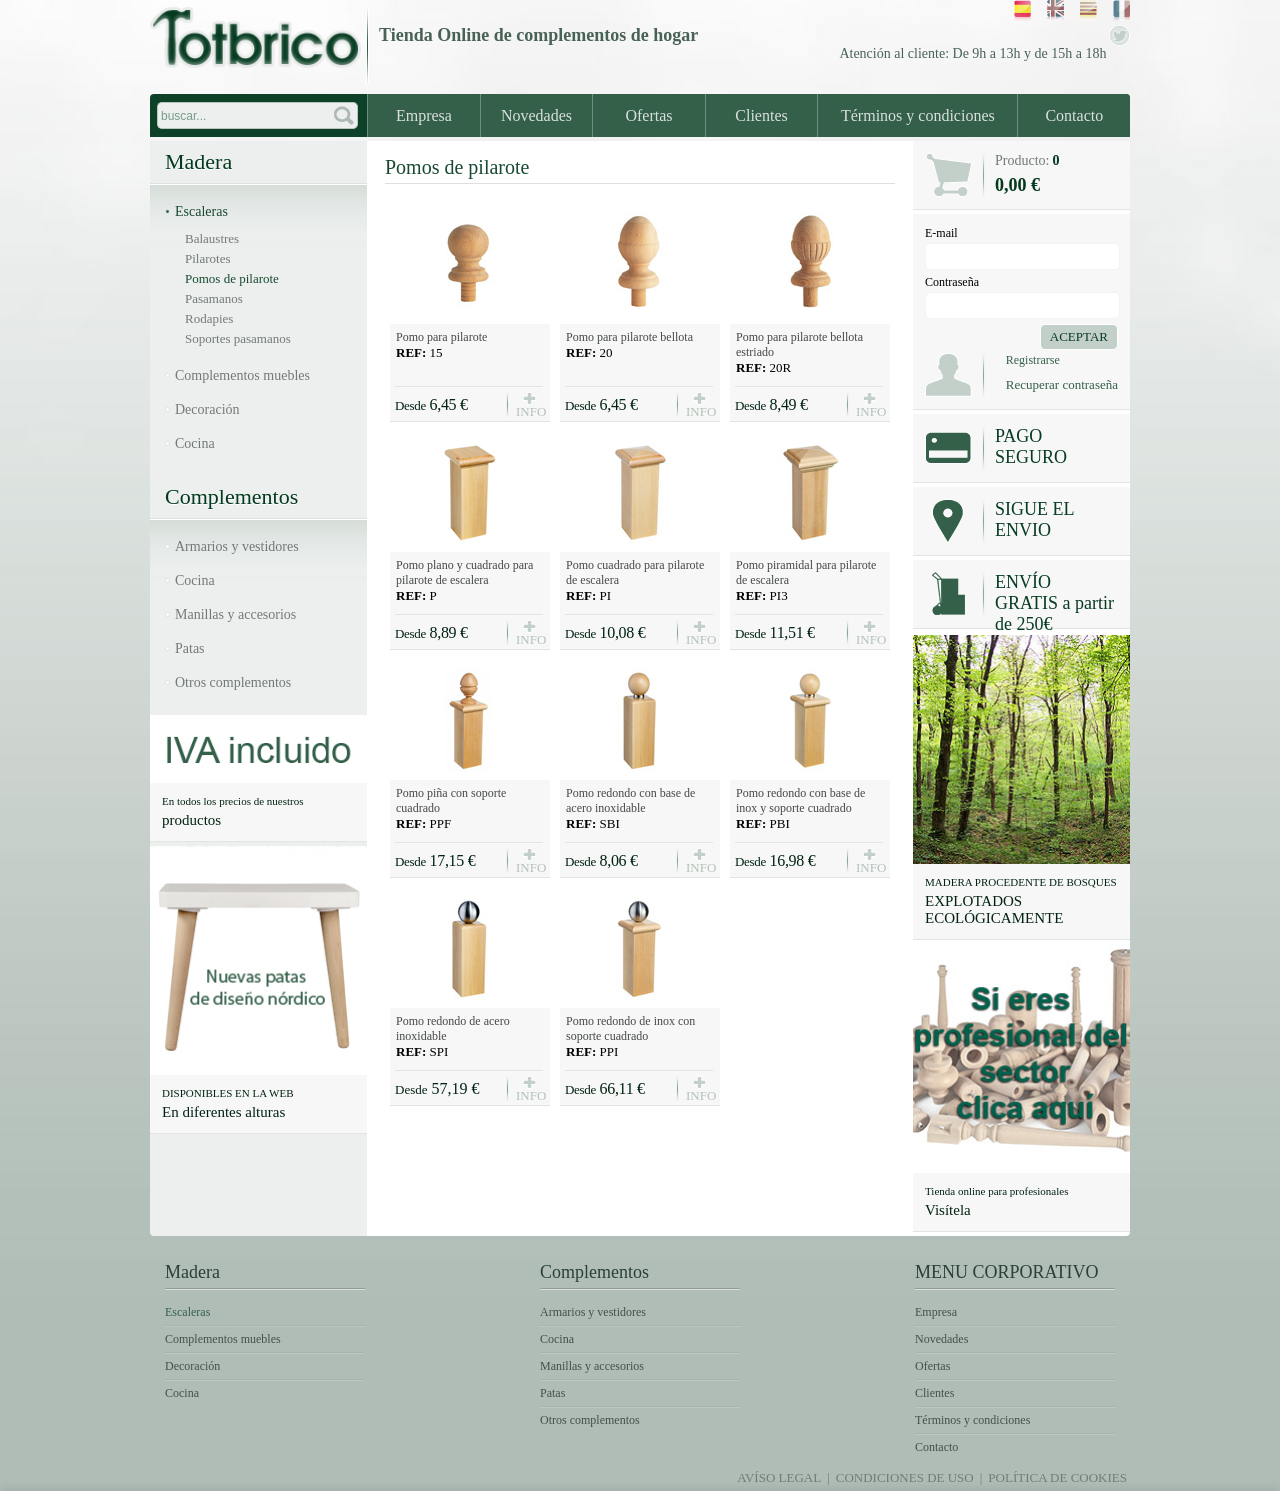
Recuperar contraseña (1062, 384)
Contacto (1074, 115)
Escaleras (201, 211)
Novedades (536, 115)
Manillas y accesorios (235, 614)
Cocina (195, 443)
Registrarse (1033, 360)
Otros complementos (233, 682)
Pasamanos (214, 298)
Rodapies (209, 318)
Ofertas (648, 115)
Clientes (761, 115)
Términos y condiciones (918, 115)
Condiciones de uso (905, 1477)
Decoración (207, 409)
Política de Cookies (1057, 1477)
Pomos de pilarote (232, 278)
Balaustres (212, 238)
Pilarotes (208, 258)
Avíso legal (779, 1477)
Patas (190, 648)
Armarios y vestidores (237, 546)
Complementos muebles (242, 375)
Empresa (424, 115)
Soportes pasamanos (238, 338)
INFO (529, 410)
